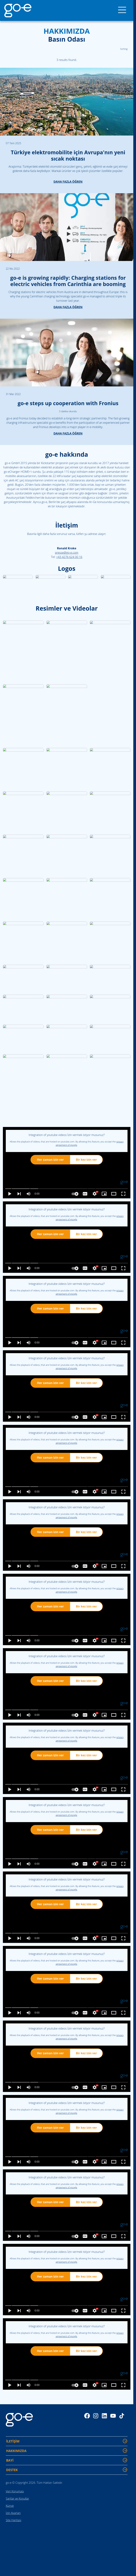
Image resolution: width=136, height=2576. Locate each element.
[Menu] (122, 10)
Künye (10, 2506)
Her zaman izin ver (50, 1160)
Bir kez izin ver (86, 1160)
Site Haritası (13, 2520)
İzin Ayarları (13, 2513)
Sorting (124, 48)
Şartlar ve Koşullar (17, 2498)
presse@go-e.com (66, 553)
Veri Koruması (15, 2491)
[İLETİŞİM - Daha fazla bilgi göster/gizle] (125, 2441)
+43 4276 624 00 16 (69, 557)
